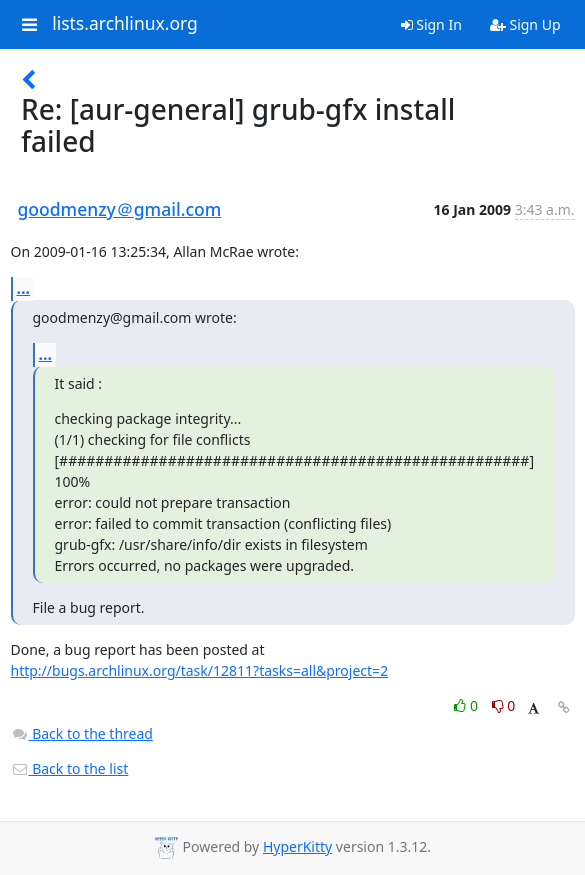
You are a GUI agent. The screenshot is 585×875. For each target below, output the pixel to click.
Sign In (431, 24)
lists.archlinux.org (125, 24)
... (24, 288)
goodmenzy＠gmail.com (120, 209)
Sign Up (525, 24)
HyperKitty (297, 846)
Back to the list (70, 768)
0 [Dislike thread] (504, 705)
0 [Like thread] (467, 705)
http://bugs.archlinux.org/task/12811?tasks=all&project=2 (200, 670)
